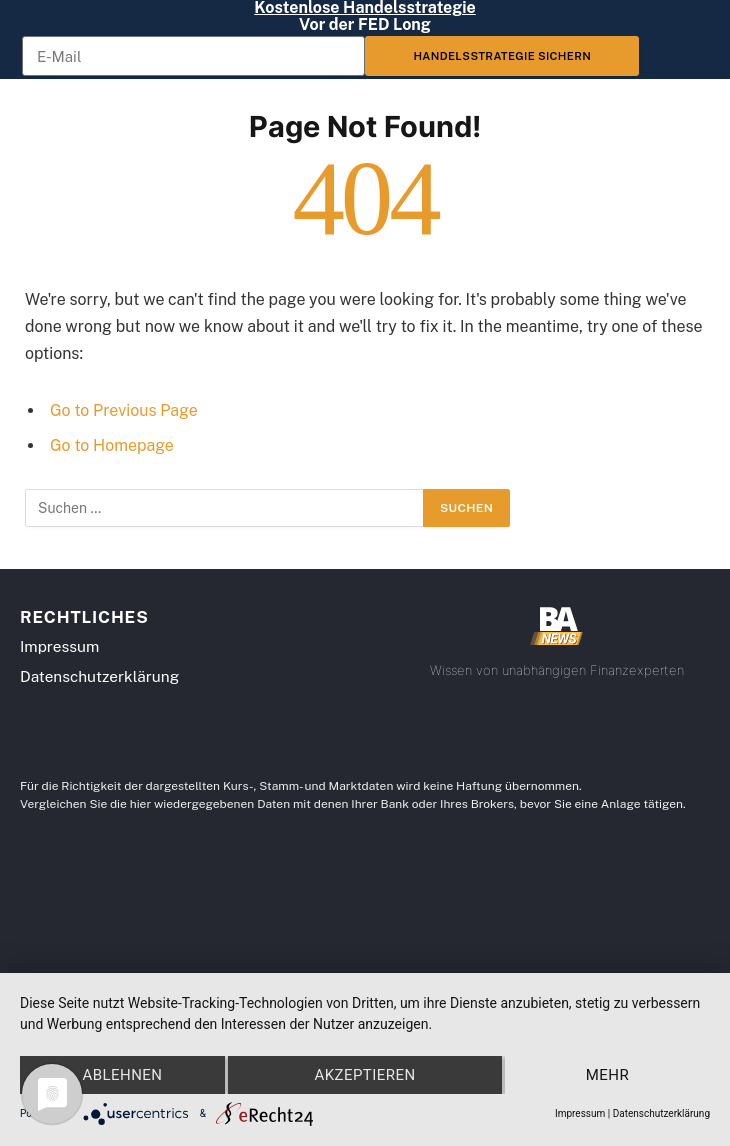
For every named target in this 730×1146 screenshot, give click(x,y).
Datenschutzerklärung (661, 1113)
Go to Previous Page (124, 410)
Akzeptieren (364, 1075)
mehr (607, 1075)
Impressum (580, 1113)
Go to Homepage (112, 445)
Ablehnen (122, 1075)
